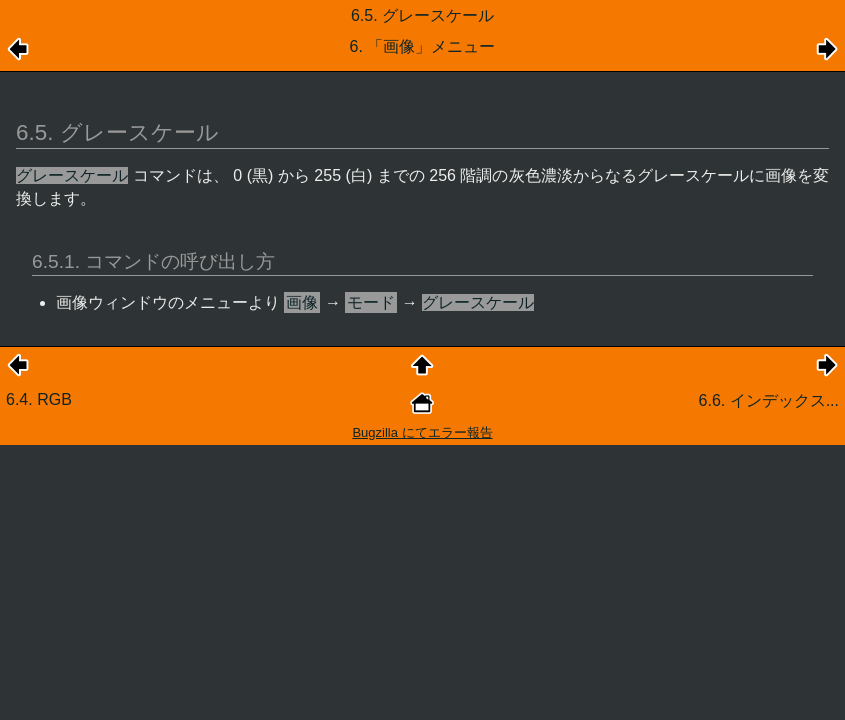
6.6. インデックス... (769, 400)
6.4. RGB (39, 399)
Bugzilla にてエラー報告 (422, 432)
